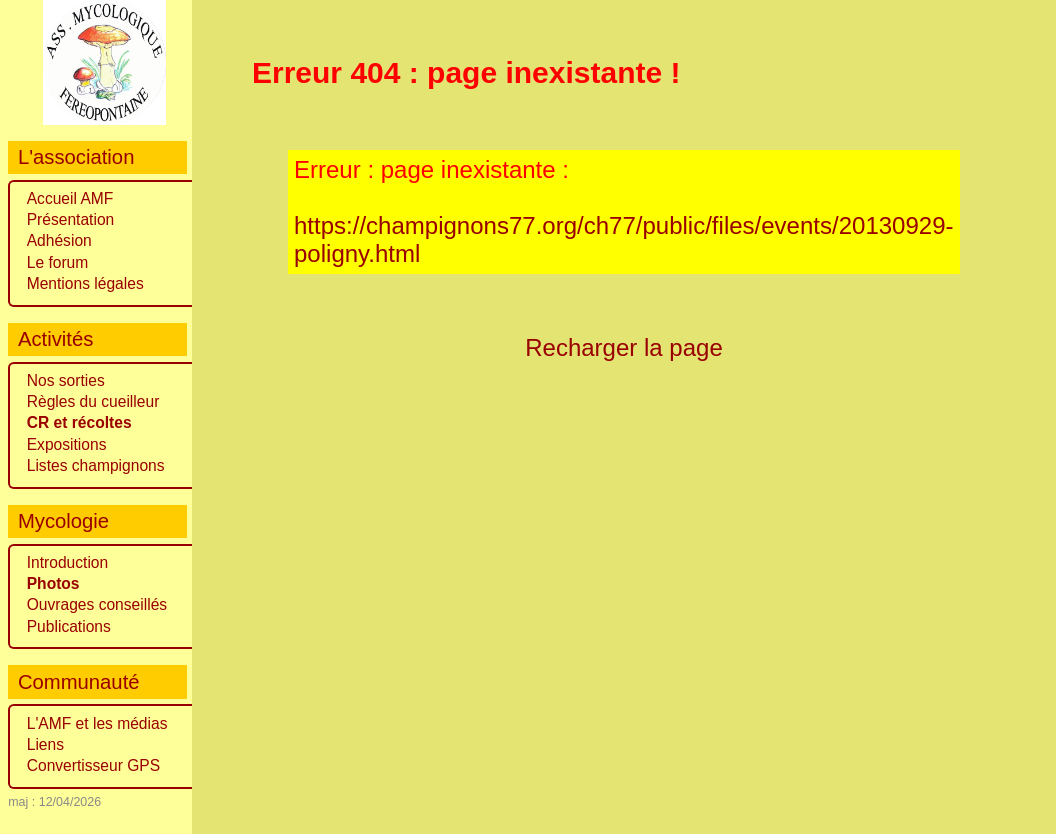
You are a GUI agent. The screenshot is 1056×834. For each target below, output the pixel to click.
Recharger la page (624, 347)
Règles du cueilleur (93, 401)
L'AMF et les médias (97, 723)
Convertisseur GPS (93, 765)
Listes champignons (96, 465)
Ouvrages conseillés (97, 604)
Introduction (68, 562)
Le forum (58, 262)
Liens (45, 744)
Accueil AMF (70, 198)
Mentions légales (85, 283)
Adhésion (59, 240)
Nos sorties (66, 380)
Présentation (71, 219)
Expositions (67, 444)
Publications (69, 626)
